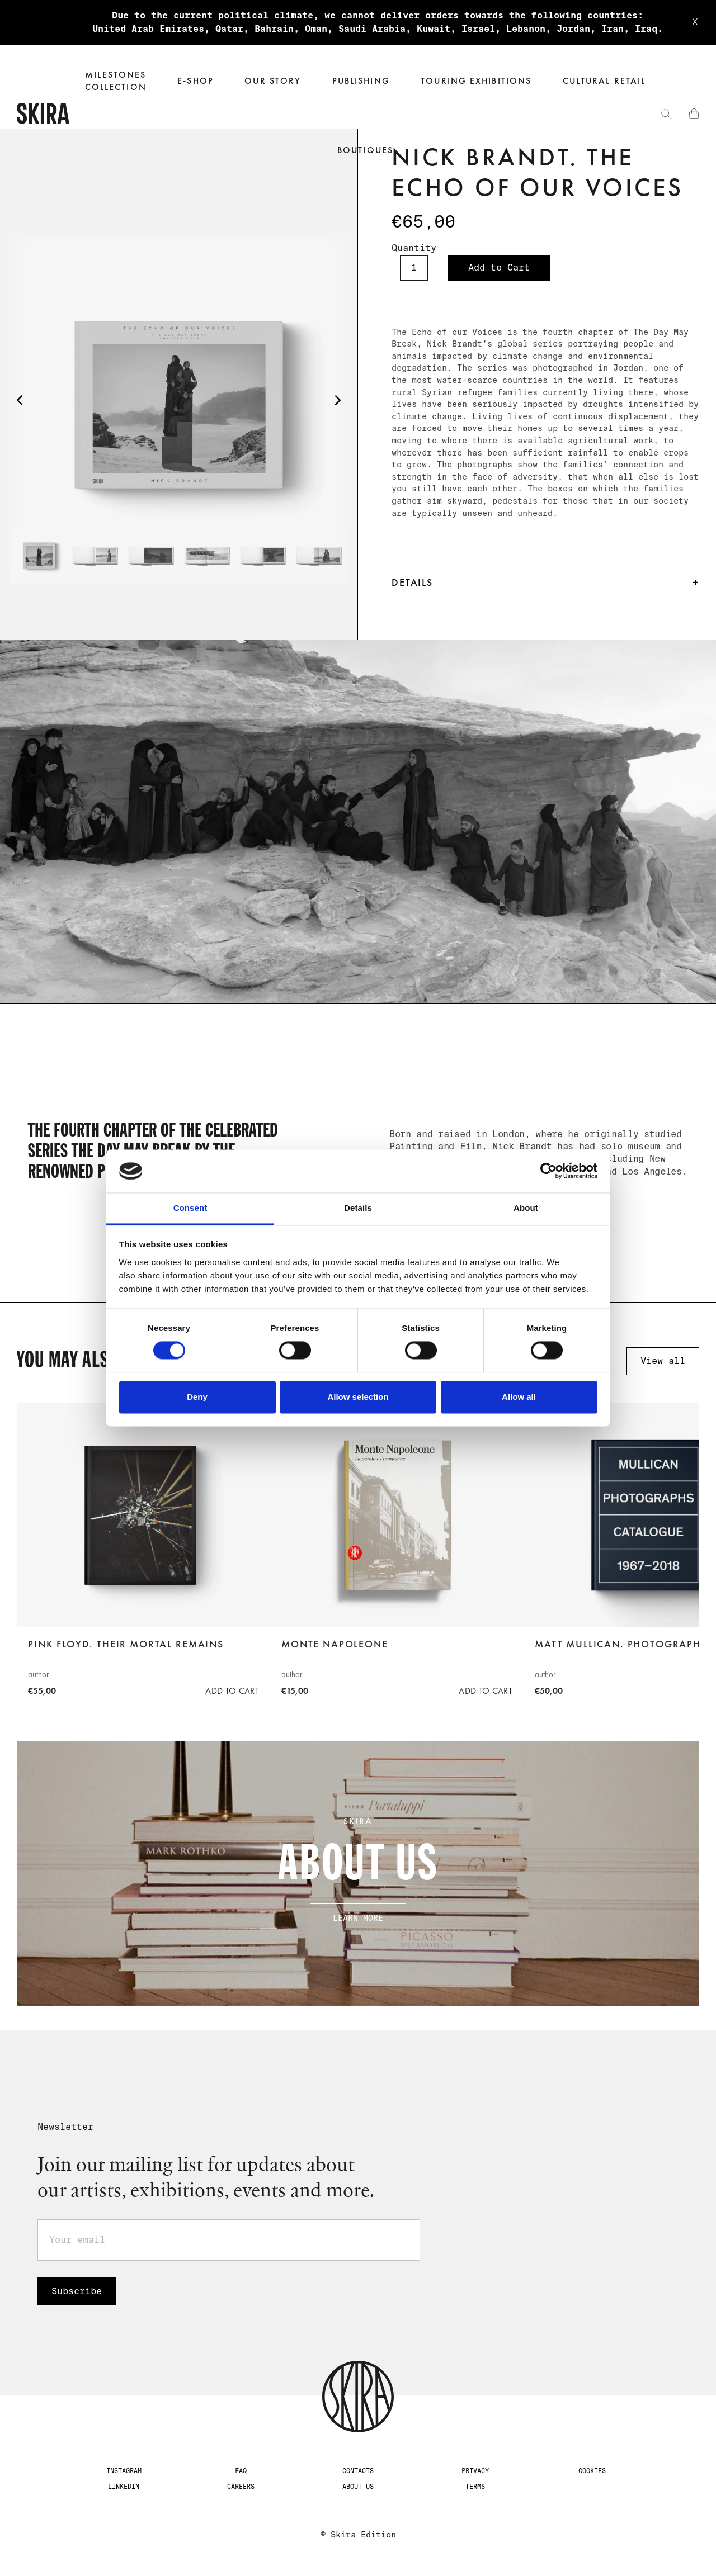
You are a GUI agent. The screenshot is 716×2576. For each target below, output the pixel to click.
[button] (195, 81)
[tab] (39, 556)
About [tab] (526, 1208)
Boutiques (365, 150)
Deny (197, 1396)
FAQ (241, 2471)
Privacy (475, 2471)
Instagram (124, 2471)
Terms (475, 2486)
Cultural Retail (604, 81)
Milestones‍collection (116, 81)
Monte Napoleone (334, 1644)
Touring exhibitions (476, 81)
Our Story (272, 81)
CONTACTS (358, 2471)
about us (358, 2486)
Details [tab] (358, 1208)
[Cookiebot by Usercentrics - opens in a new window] (548, 1171)
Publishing (361, 81)
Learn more (358, 1918)
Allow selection (357, 1396)
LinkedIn (123, 2486)
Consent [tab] (190, 1208)
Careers (241, 2486)
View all (662, 1361)
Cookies (592, 2471)
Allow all (519, 1396)
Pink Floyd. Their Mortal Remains (126, 1644)
